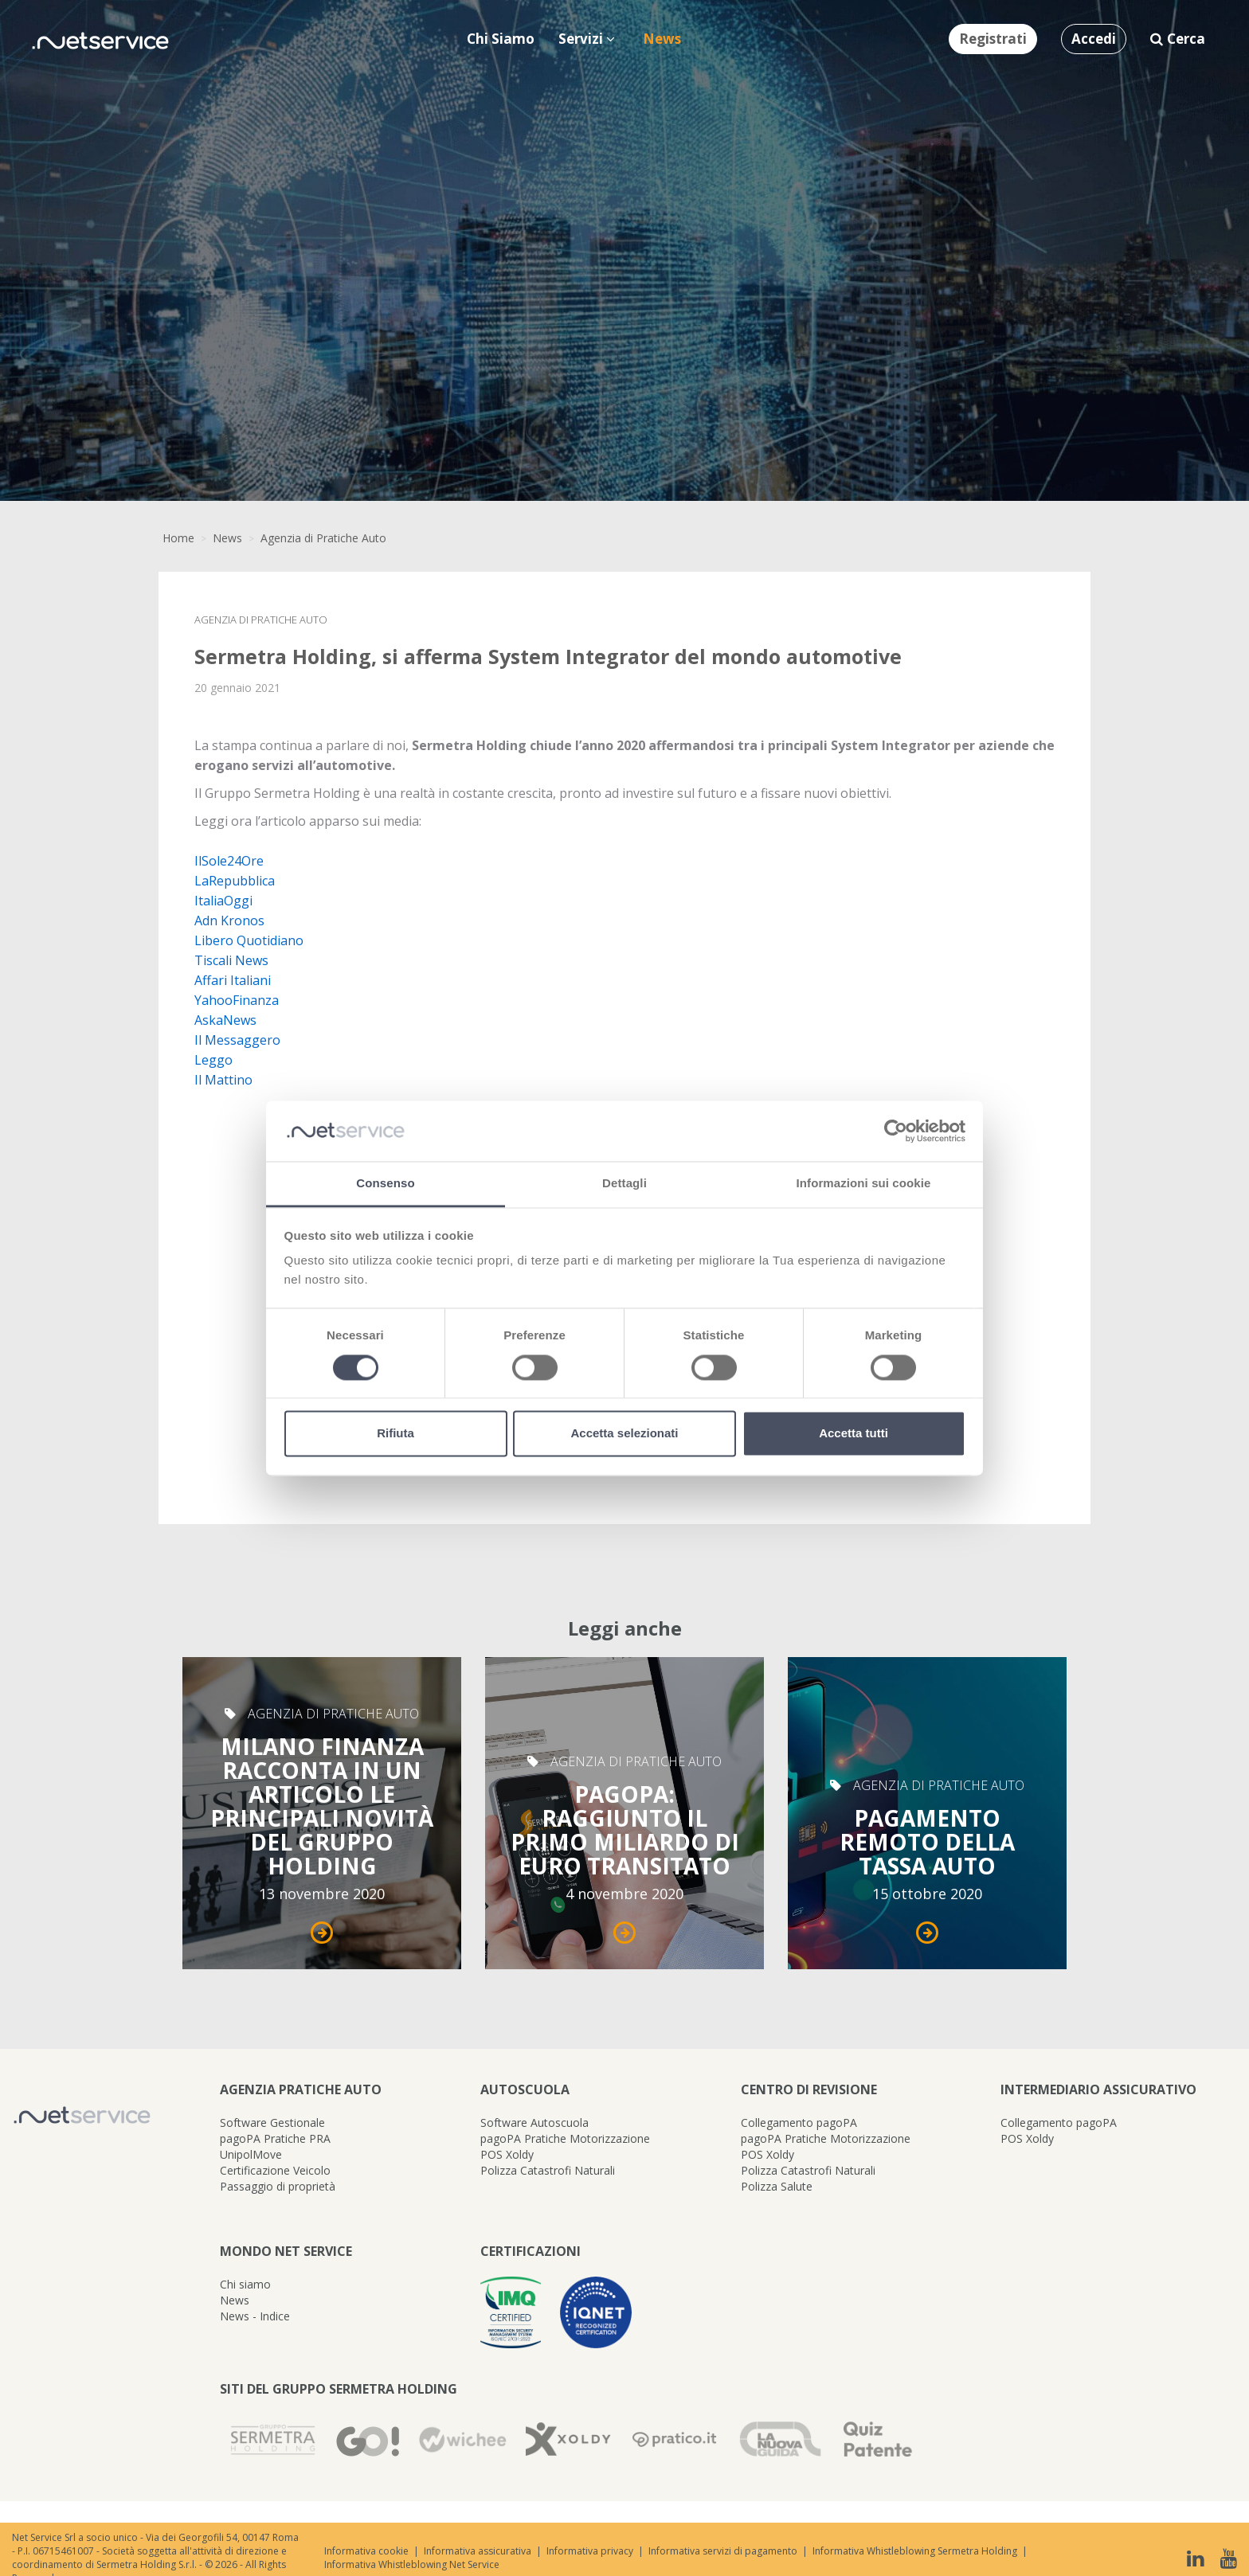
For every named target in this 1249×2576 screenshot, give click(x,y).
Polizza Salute (776, 2186)
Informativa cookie (366, 2551)
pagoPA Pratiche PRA (275, 2138)
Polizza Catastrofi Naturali (547, 2170)
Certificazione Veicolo (275, 2170)
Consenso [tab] (385, 1183)
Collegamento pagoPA (799, 2122)
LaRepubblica (234, 880)
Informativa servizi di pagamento (722, 2551)
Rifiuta (395, 1433)
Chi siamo (245, 2284)
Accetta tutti (853, 1433)
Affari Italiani (232, 980)
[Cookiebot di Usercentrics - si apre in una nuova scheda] (895, 1131)
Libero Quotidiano (248, 940)
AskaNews (225, 1020)
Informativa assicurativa (477, 2551)
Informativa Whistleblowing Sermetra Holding (914, 2551)
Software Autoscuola (534, 2122)
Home (178, 537)
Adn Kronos (229, 920)
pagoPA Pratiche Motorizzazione (565, 2138)
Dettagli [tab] (624, 1183)
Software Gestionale (272, 2122)
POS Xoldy (507, 2154)
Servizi (586, 38)
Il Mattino (223, 1080)
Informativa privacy (589, 2551)
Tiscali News (231, 960)
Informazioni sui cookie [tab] (864, 1183)
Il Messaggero (237, 1040)
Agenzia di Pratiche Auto (323, 537)
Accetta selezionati (624, 1433)
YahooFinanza (236, 1000)
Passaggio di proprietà (277, 2186)
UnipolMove (251, 2154)
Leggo (213, 1060)
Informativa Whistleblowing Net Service (411, 2564)
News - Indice (255, 2316)
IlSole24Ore (229, 861)
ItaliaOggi (223, 900)
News (227, 537)
